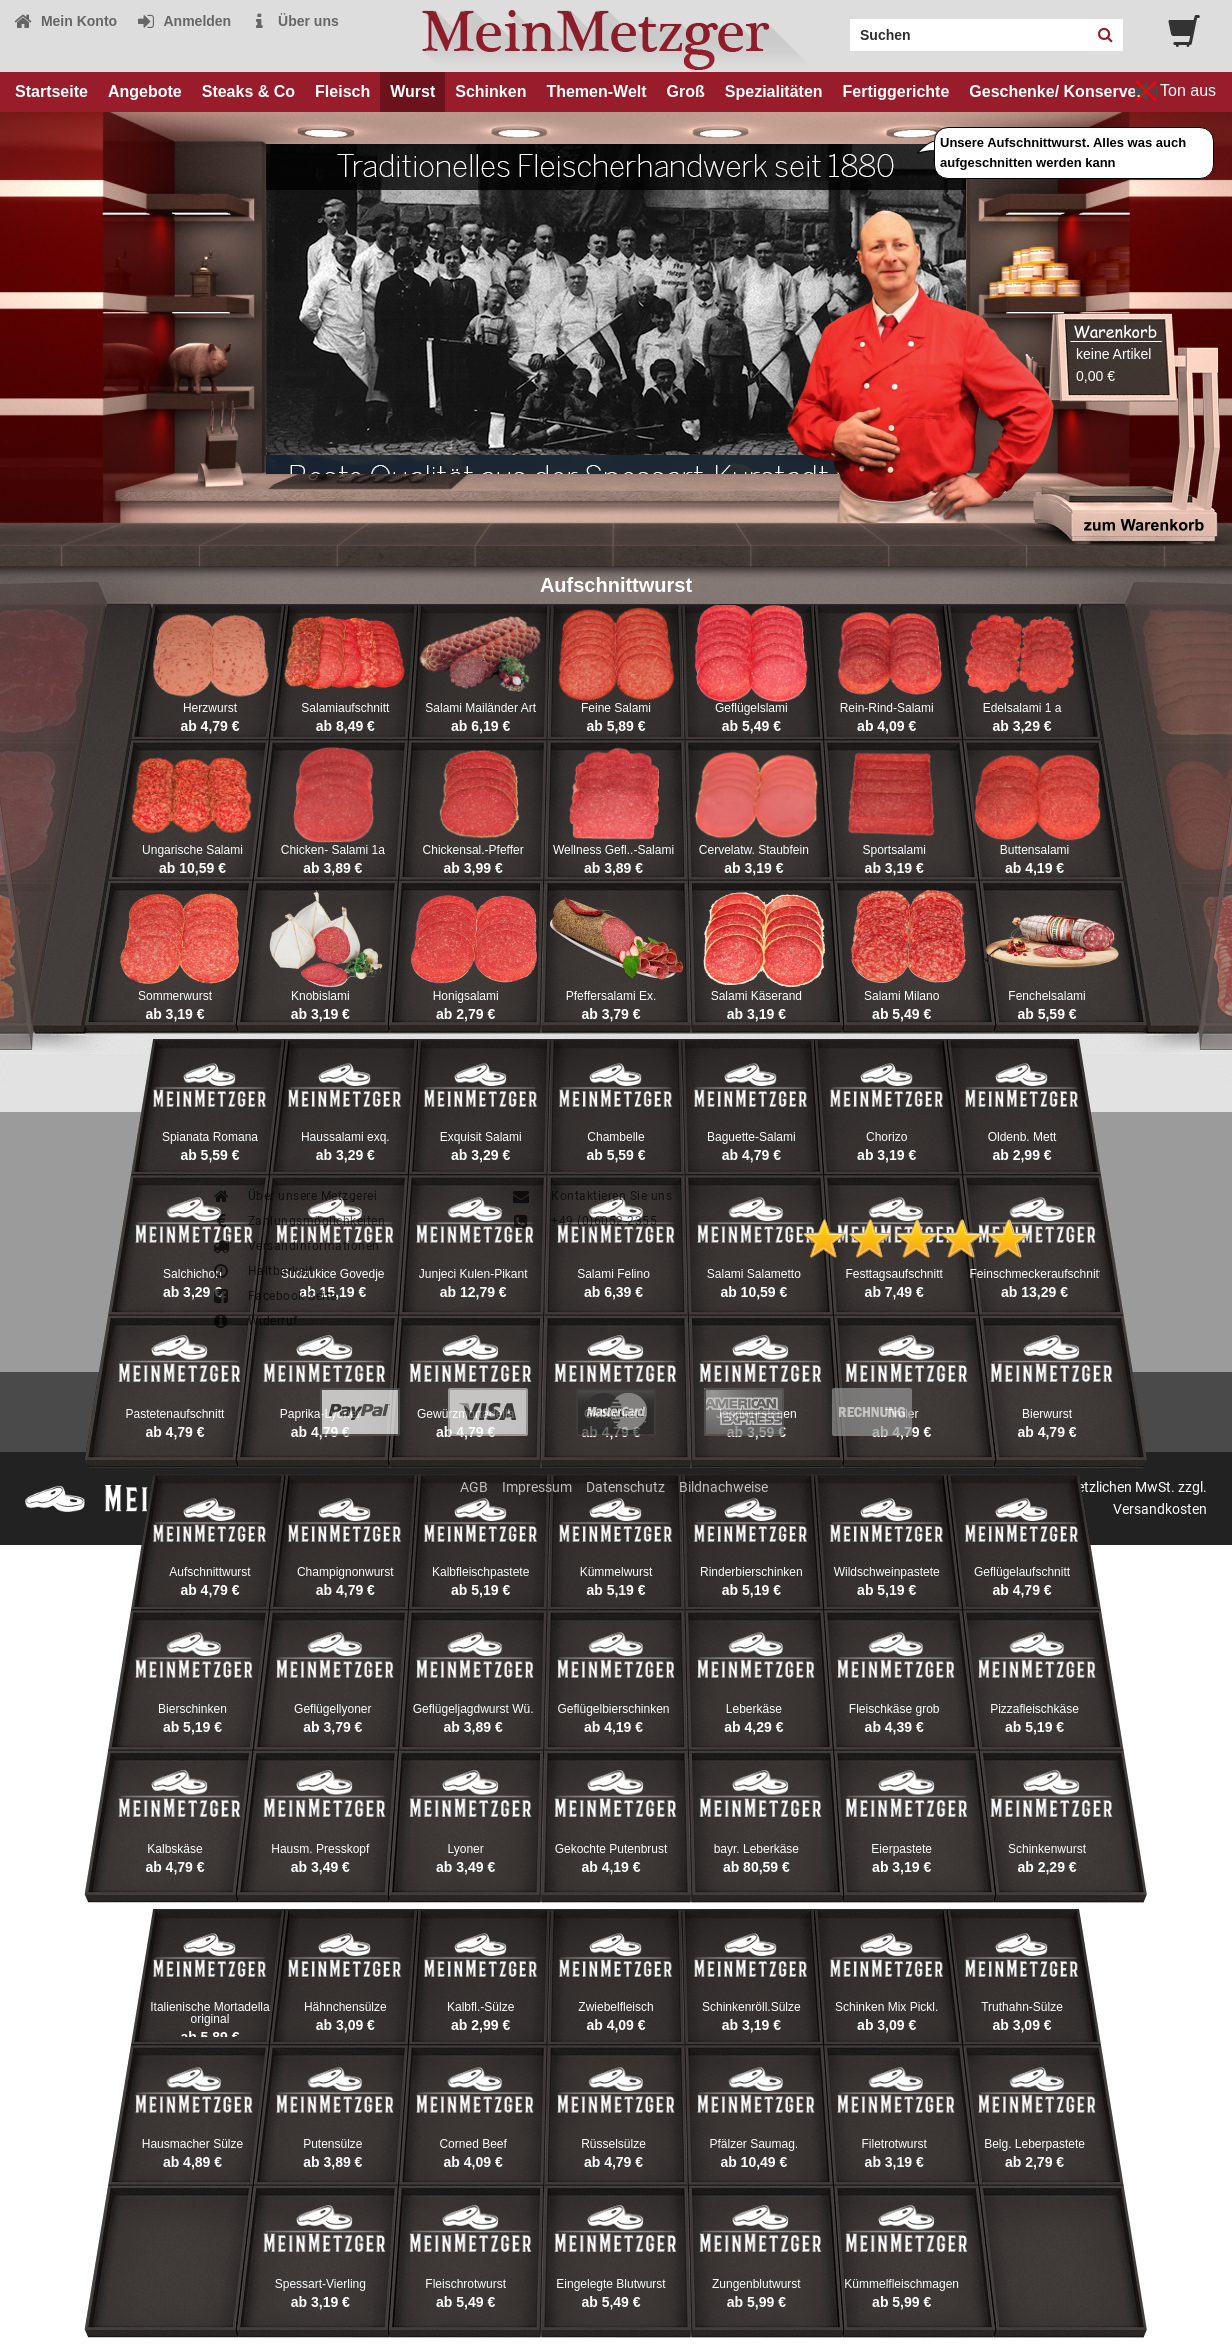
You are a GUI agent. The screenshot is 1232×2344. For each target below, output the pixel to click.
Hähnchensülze (345, 2007)
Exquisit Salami (481, 1137)
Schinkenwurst (1047, 1849)
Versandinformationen (295, 1246)
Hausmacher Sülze (192, 2144)
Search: (838, 28)
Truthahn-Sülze (1022, 2007)
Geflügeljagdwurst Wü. (473, 1709)
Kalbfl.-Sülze (480, 2007)
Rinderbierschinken (751, 1572)
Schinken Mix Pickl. (886, 2007)
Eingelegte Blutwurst (610, 2284)
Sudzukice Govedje (332, 1274)
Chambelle (615, 1137)
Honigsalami (466, 996)
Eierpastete (901, 1849)
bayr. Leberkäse (756, 1849)
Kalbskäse (174, 1849)
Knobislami (320, 996)
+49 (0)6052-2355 (584, 1221)
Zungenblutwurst (756, 2284)
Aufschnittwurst (209, 1572)
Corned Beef (472, 2144)
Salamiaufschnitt (345, 708)
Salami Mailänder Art (480, 708)
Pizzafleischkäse (1034, 1709)
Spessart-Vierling (320, 2284)
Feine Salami (616, 708)
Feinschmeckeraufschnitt (1036, 1274)
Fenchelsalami (1046, 996)
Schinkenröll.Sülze (751, 2007)
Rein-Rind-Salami (887, 708)
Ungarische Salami (192, 850)
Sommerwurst (175, 996)
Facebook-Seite (274, 1296)
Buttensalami (1034, 850)
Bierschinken (192, 1709)
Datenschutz (625, 1487)
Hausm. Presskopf (320, 1849)
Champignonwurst (345, 1572)
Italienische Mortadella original (209, 2013)
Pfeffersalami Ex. (611, 996)
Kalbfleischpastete (480, 1572)
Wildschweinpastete (887, 1572)
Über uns (294, 21)
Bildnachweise (723, 1487)
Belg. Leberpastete (1034, 2144)
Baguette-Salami (751, 1137)
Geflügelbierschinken (613, 1709)
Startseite (51, 91)
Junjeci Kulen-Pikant (473, 1274)
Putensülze (332, 2144)
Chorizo (886, 1137)
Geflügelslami (751, 708)
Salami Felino (613, 1274)
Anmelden (183, 21)
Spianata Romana (210, 1137)
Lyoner (466, 1849)
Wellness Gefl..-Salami (613, 850)
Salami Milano (901, 996)
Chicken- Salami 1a (333, 850)
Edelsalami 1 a (1022, 708)
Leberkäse (754, 1709)
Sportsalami (894, 850)
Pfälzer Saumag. (753, 2144)
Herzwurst (210, 708)
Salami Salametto (754, 1274)
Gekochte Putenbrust (611, 1849)
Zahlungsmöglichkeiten (298, 1221)
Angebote (145, 91)
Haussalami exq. (345, 1137)
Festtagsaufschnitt (893, 1274)
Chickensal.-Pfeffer (473, 850)
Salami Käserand (756, 996)
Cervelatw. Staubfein (754, 850)
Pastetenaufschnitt (175, 1414)
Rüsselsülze (613, 2144)
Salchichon (192, 1274)
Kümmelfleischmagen (901, 2284)
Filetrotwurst (894, 2144)
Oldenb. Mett (1022, 1137)
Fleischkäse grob (894, 1709)
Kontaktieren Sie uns (591, 1196)
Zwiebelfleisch (615, 2007)
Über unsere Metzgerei (294, 1196)
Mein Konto (65, 21)
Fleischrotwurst (465, 2284)
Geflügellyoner (332, 1709)
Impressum (537, 1487)
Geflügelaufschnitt (1022, 1572)
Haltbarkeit (262, 1271)
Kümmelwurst (616, 1572)
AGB (474, 1487)
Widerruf (254, 1321)
